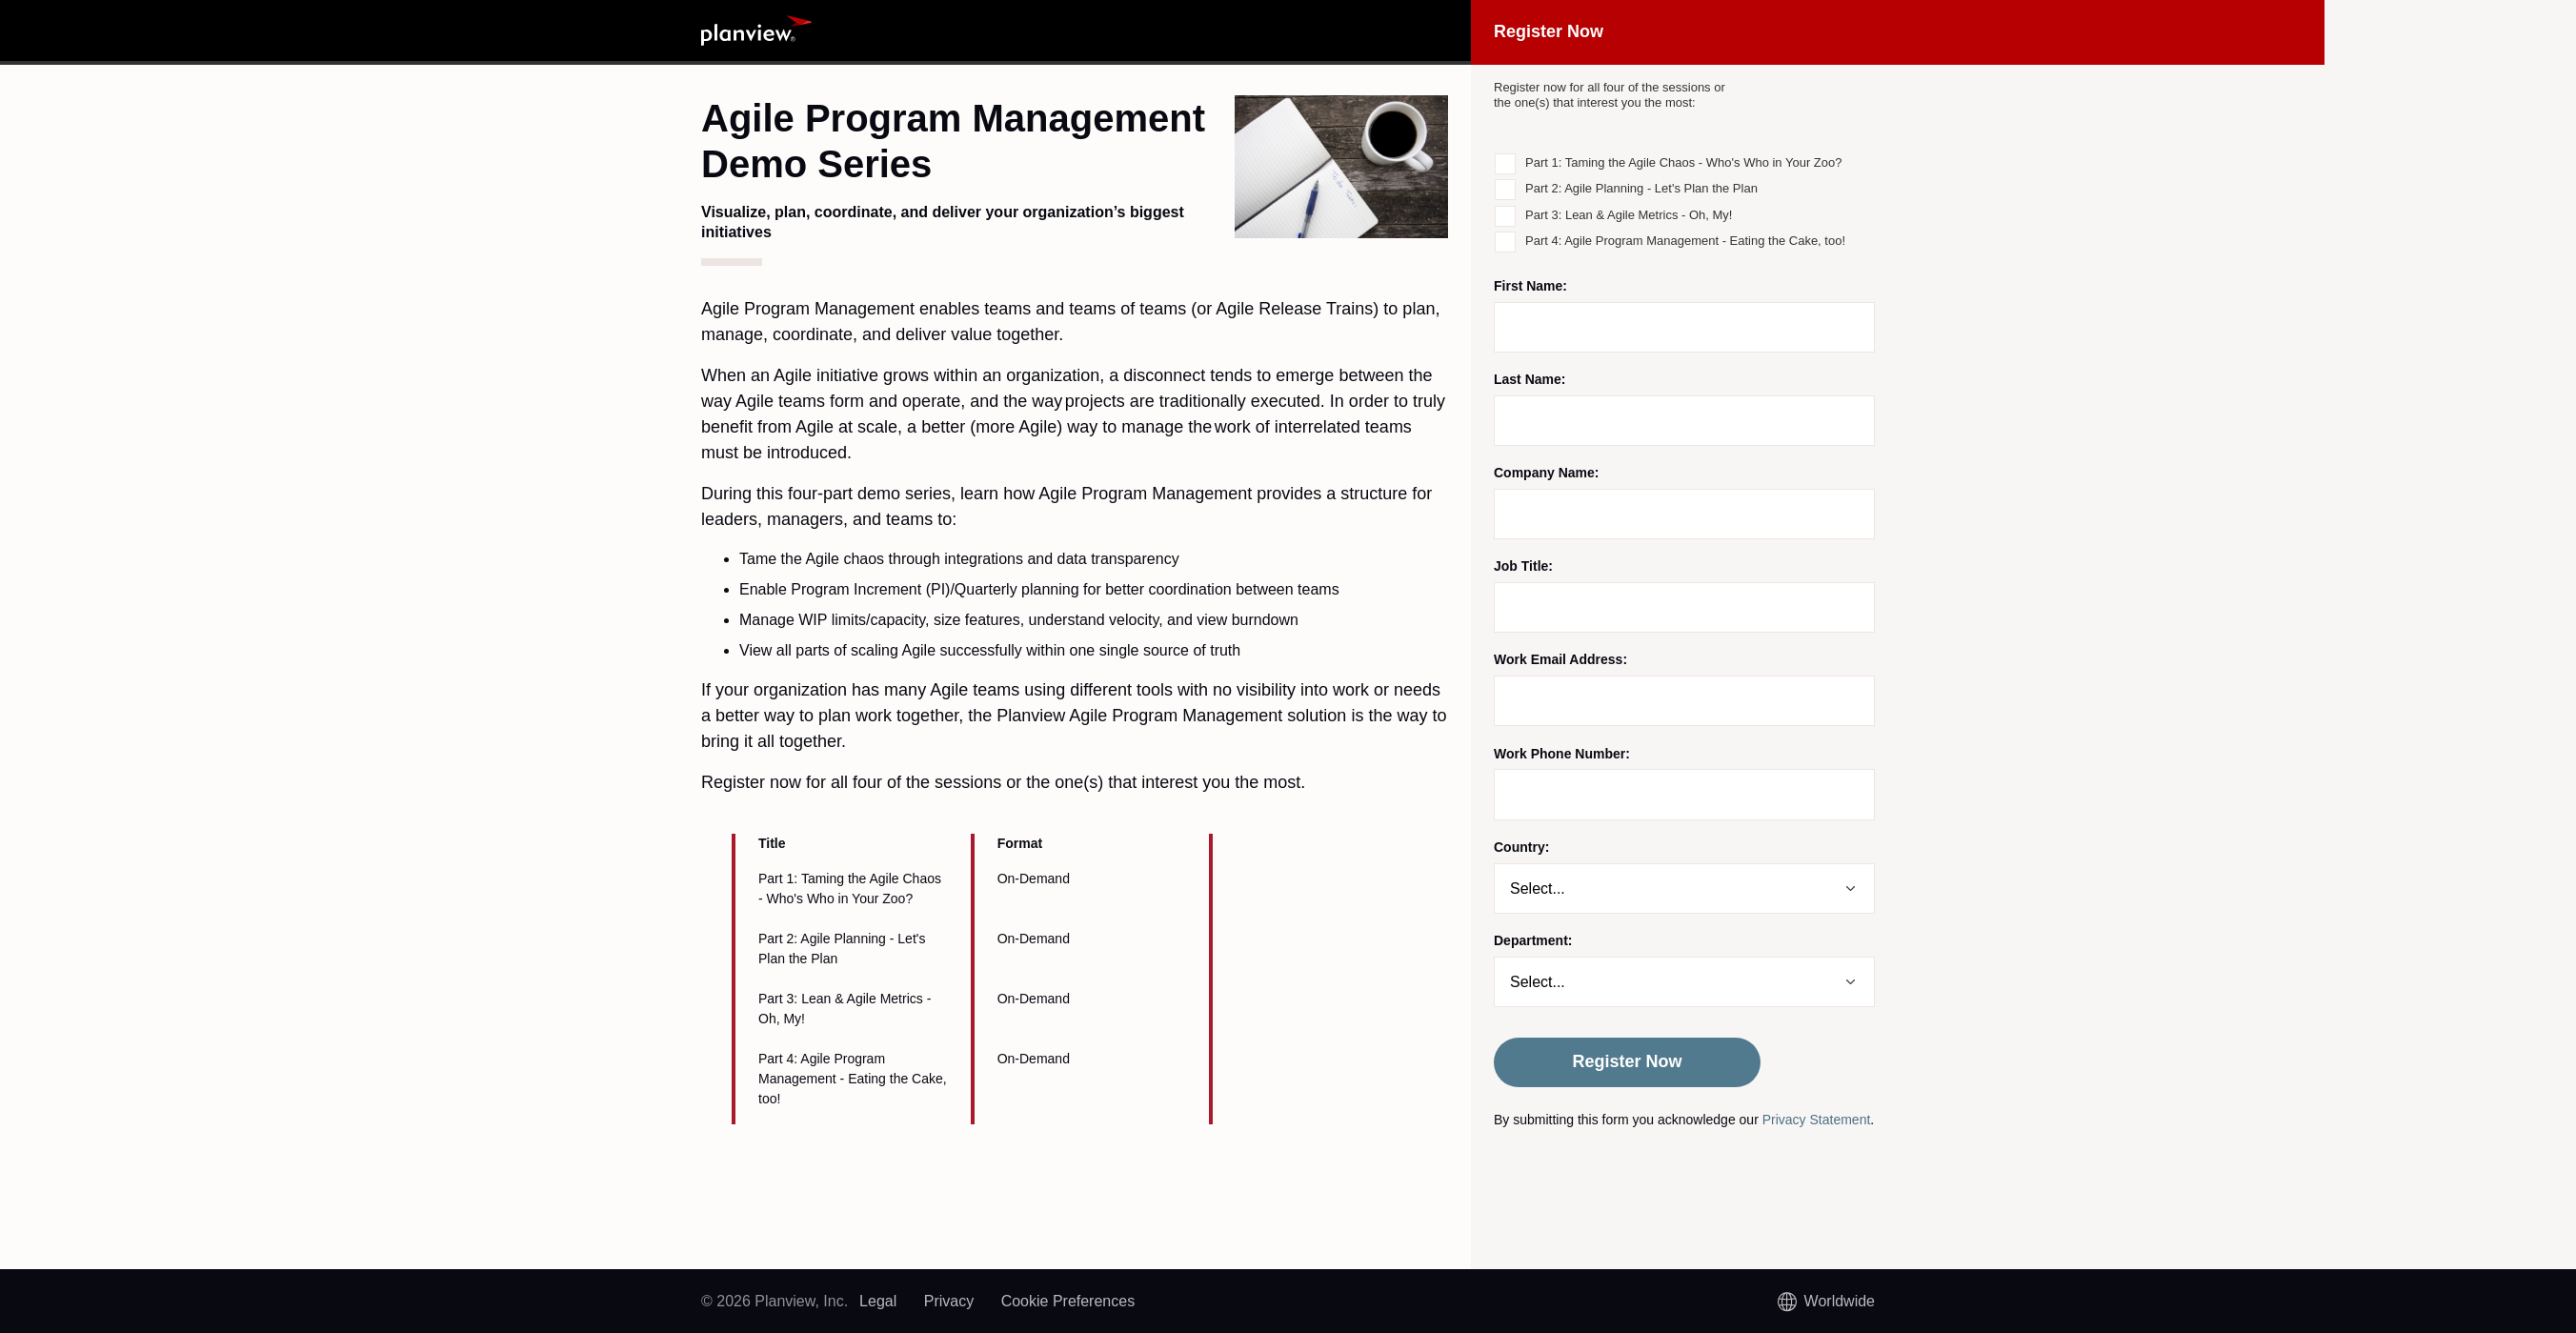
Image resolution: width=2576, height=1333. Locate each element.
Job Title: (1523, 566)
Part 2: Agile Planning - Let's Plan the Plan (1641, 188)
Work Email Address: (1560, 659)
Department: (1533, 940)
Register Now (1626, 1061)
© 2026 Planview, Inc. (774, 1301)
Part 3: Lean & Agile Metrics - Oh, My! (1628, 215)
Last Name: (1529, 379)
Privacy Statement (1816, 1119)
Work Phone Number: (1562, 753)
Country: (1521, 847)
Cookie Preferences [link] (1068, 1301)
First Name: (1530, 285)
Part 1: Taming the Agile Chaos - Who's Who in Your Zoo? (1683, 162)
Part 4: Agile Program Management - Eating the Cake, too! (1685, 240)
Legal (877, 1301)
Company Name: (1546, 472)
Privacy (949, 1301)
